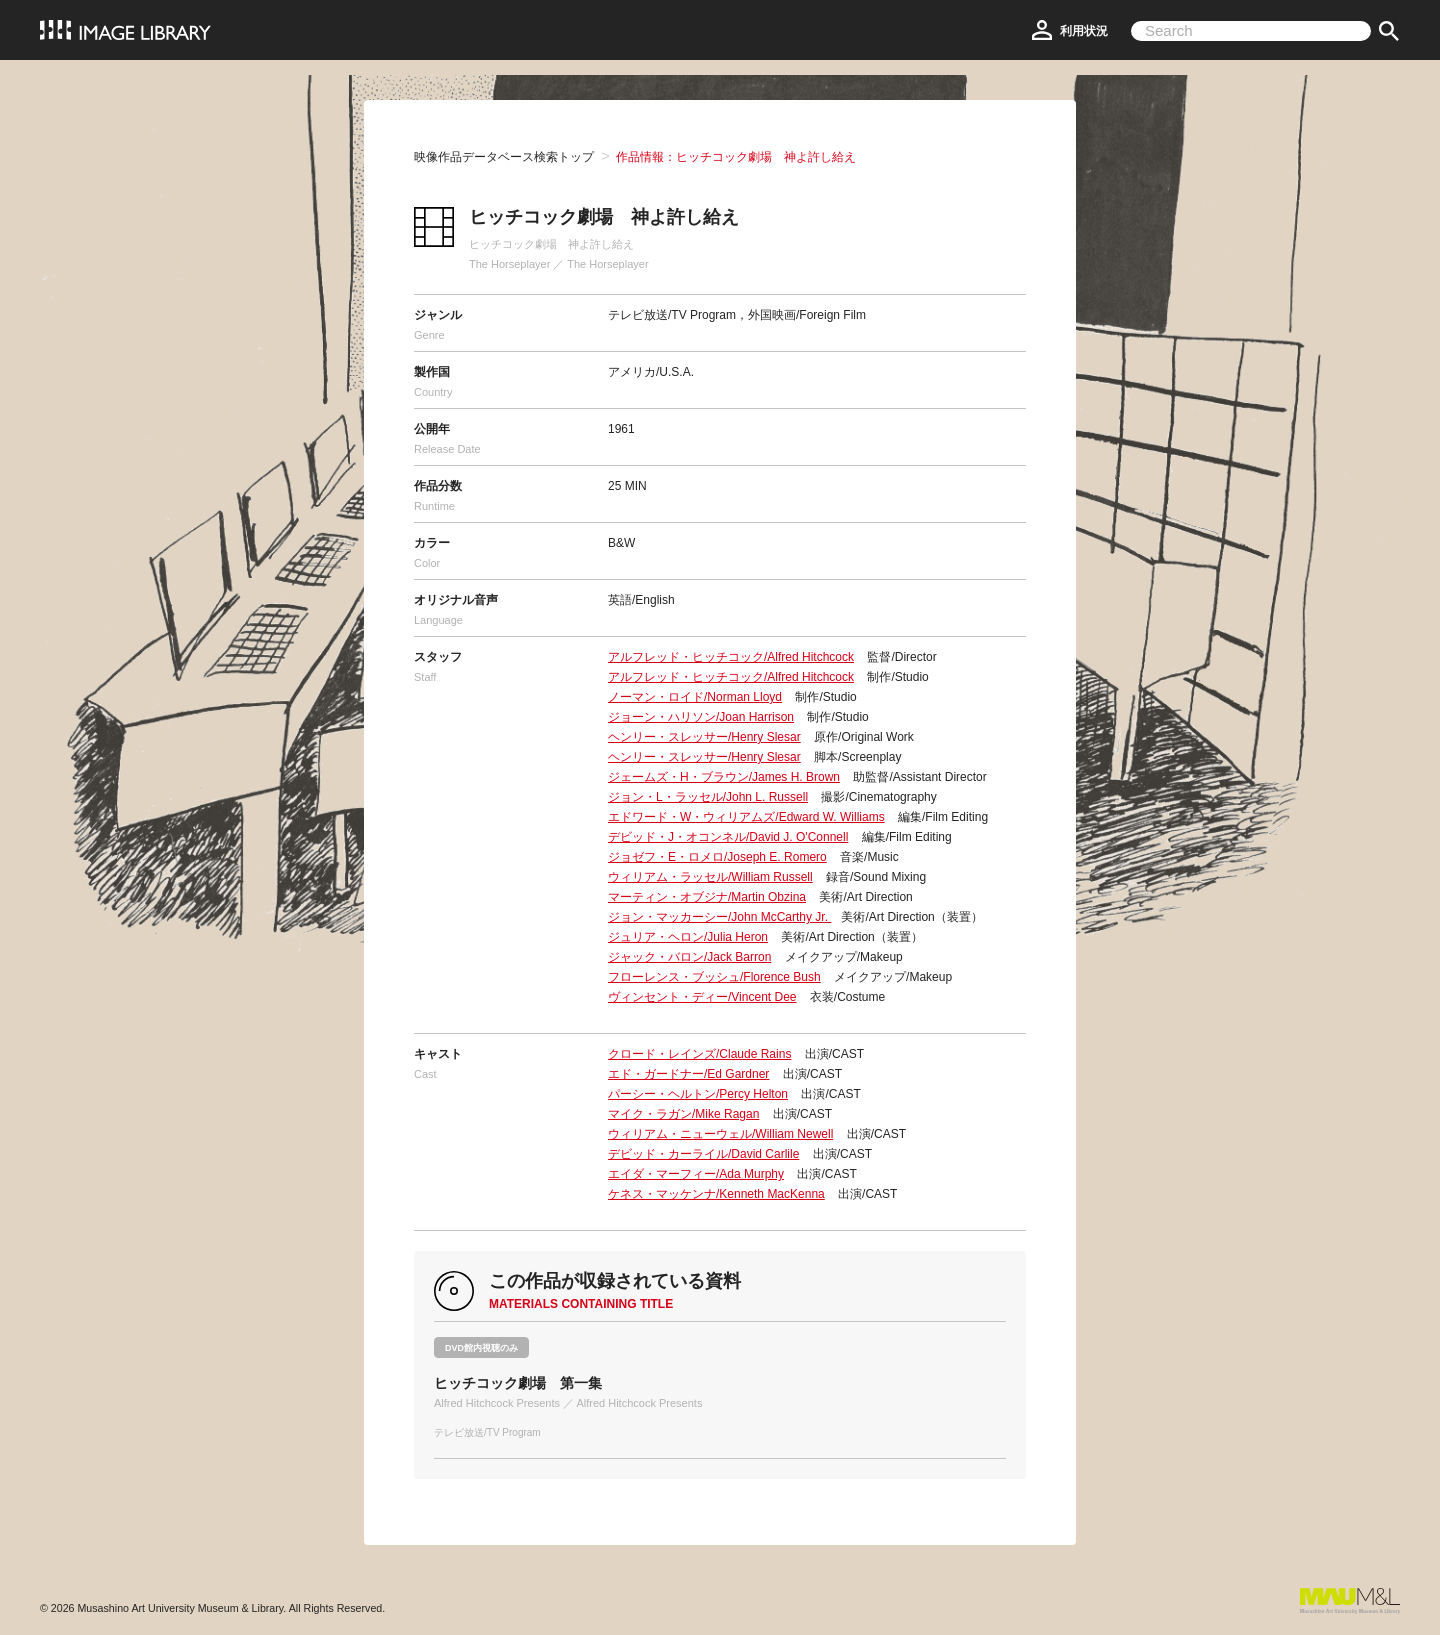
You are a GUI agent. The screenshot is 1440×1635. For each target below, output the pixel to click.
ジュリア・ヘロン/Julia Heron (688, 937)
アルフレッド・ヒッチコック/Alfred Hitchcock (731, 657)
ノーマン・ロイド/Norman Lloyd (695, 697)
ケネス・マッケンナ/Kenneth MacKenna (716, 1194)
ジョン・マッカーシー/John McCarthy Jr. (719, 917)
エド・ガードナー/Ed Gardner (688, 1074)
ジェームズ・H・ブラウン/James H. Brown (724, 777)
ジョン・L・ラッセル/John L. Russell (708, 797)
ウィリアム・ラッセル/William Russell (710, 877)
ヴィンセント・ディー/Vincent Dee (702, 997)
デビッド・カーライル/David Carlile (703, 1154)
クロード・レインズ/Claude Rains (699, 1054)
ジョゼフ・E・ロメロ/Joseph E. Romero (717, 857)
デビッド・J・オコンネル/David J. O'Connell (728, 837)
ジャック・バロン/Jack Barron (689, 957)
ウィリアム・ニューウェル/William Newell (720, 1134)
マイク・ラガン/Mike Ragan (683, 1114)
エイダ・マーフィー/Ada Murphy (696, 1174)
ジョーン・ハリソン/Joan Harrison (701, 717)
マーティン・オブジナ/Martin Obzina (707, 897)
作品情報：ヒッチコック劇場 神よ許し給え (736, 157)
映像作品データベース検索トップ (504, 157)
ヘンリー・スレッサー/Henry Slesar (704, 737)
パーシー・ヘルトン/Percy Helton (698, 1094)
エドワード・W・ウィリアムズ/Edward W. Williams (746, 817)
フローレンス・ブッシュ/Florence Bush (714, 977)
